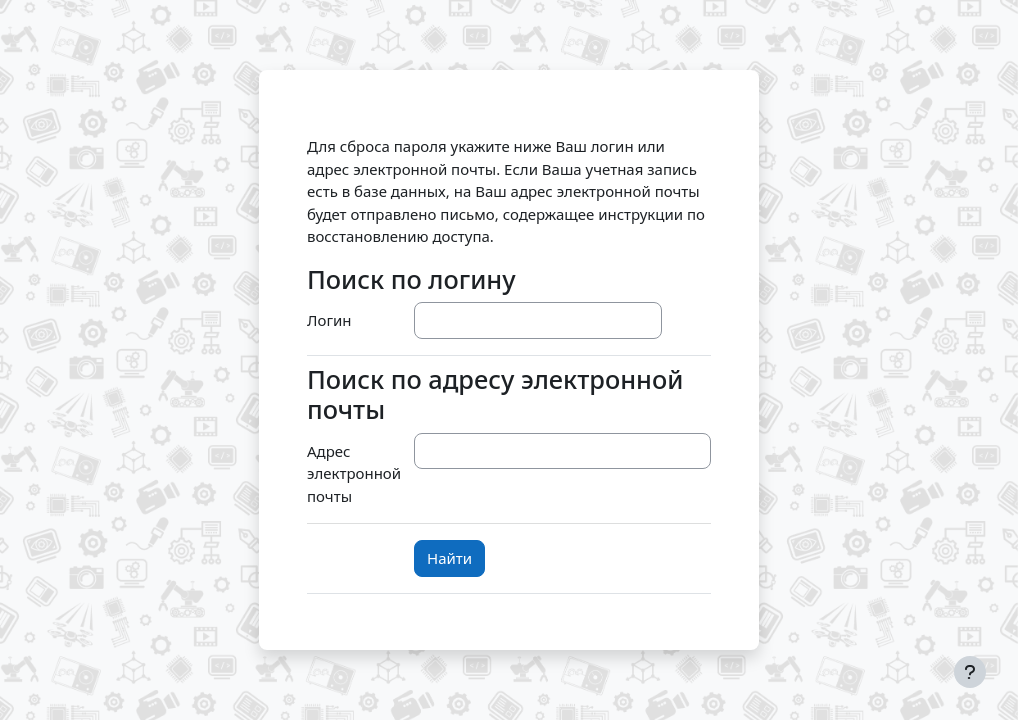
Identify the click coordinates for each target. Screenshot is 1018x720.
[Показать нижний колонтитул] (970, 672)
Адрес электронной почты (354, 473)
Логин (329, 320)
